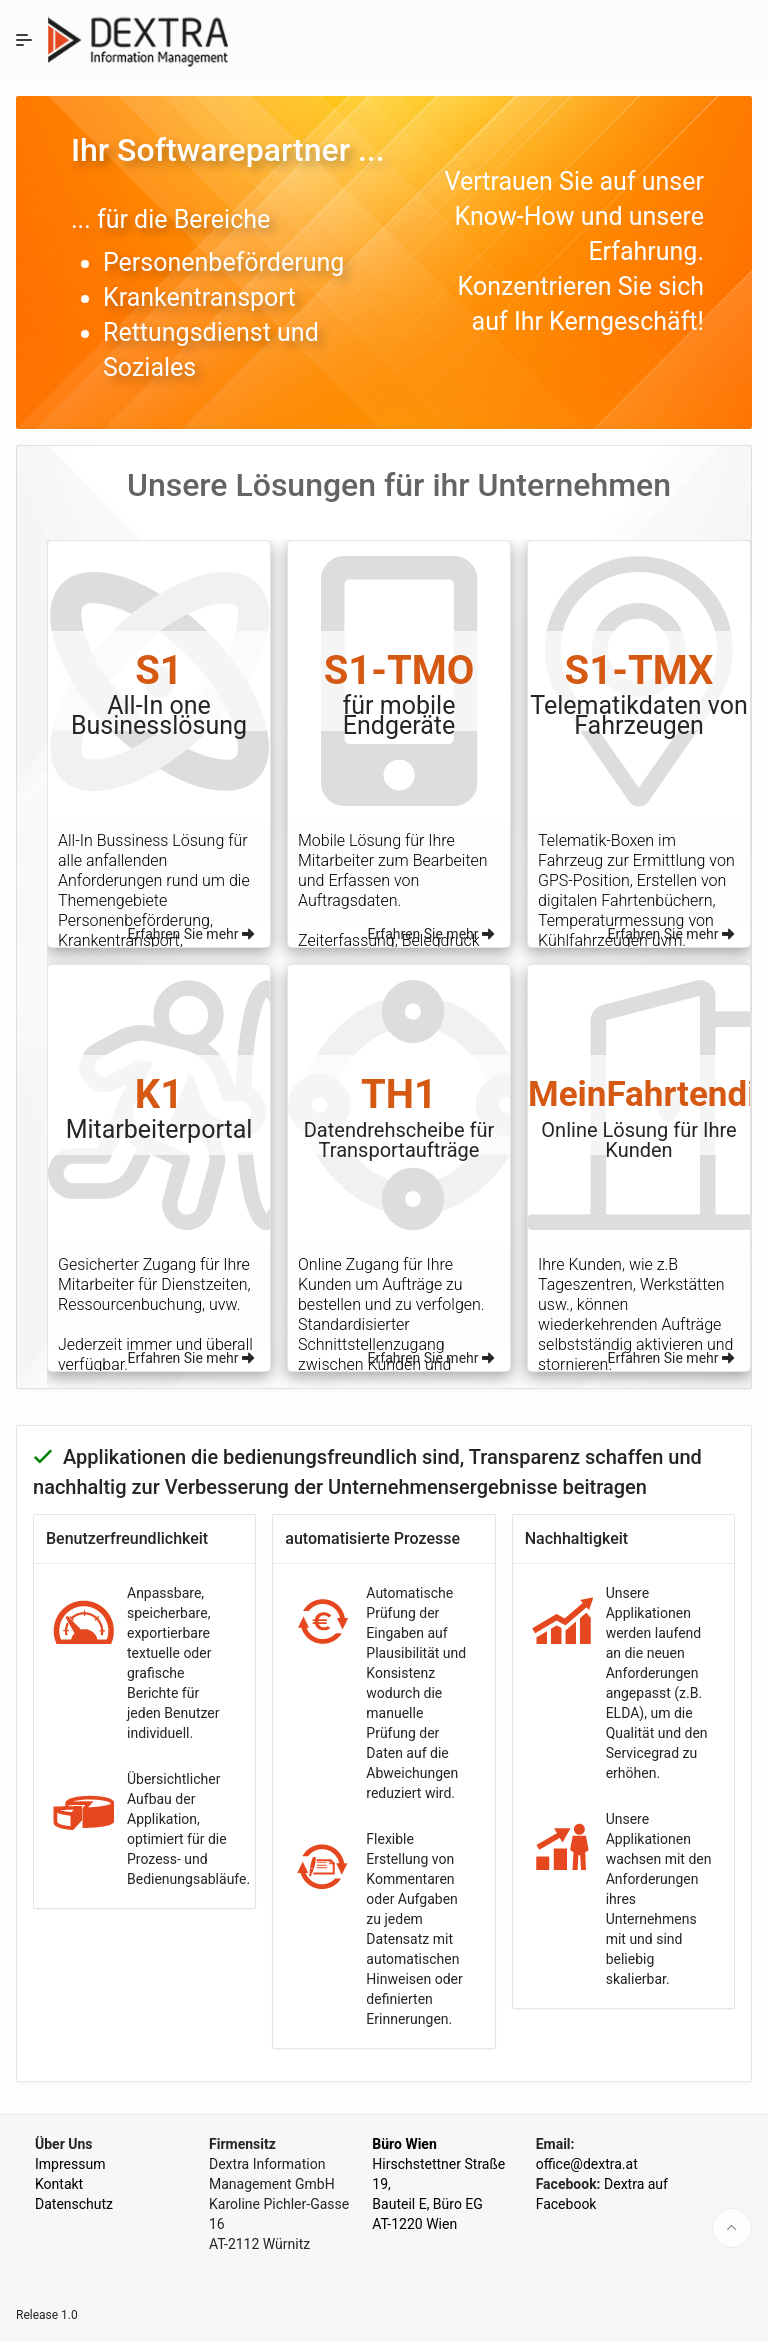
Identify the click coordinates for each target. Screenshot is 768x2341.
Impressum (70, 2164)
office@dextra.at (587, 2164)
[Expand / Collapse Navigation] (24, 40)
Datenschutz (74, 2204)
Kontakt (59, 2184)
